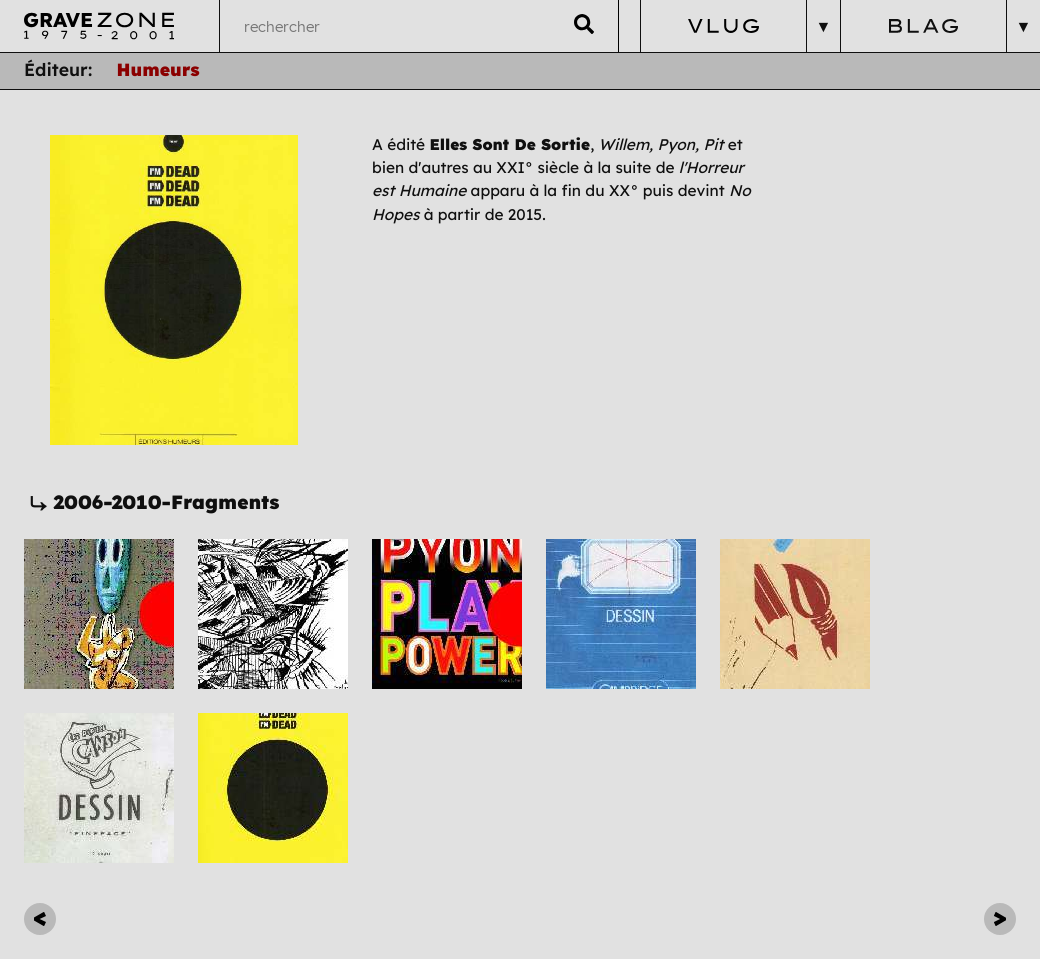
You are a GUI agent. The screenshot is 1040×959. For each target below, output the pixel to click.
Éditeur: (58, 70)
